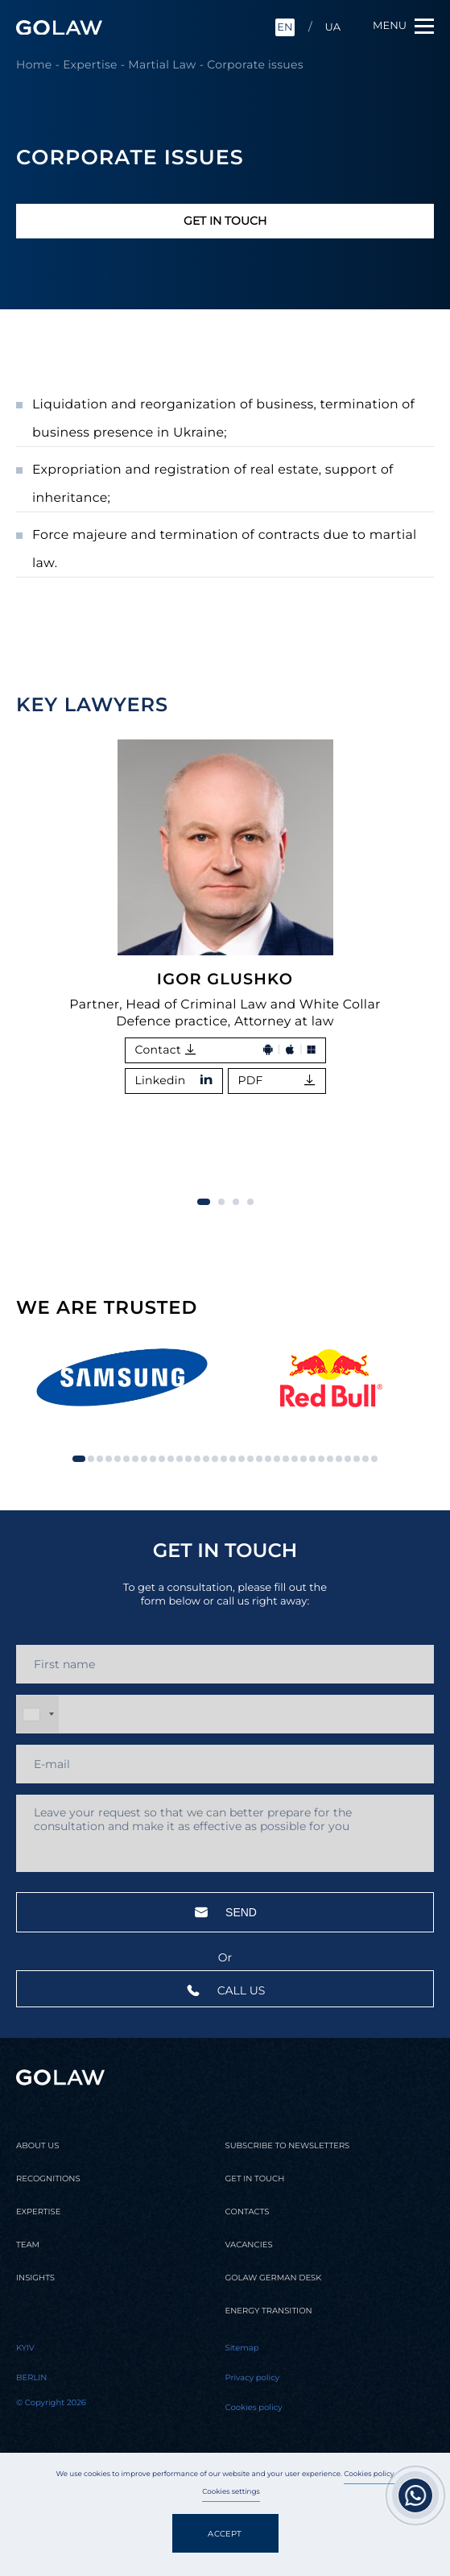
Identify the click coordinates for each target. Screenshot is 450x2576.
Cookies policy (369, 2474)
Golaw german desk (273, 2278)
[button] (406, 705)
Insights (35, 2278)
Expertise (90, 64)
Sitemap (242, 2348)
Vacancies (249, 2245)
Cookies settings (231, 2492)
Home (34, 64)
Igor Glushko (225, 978)
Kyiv (25, 2348)
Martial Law (162, 64)
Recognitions (48, 2179)
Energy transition (268, 2311)
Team (27, 2245)
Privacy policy (252, 2378)
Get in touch (225, 220)
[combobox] (38, 1714)
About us (37, 2146)
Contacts (247, 2212)
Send (225, 1912)
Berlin (31, 2378)
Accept (225, 2533)
